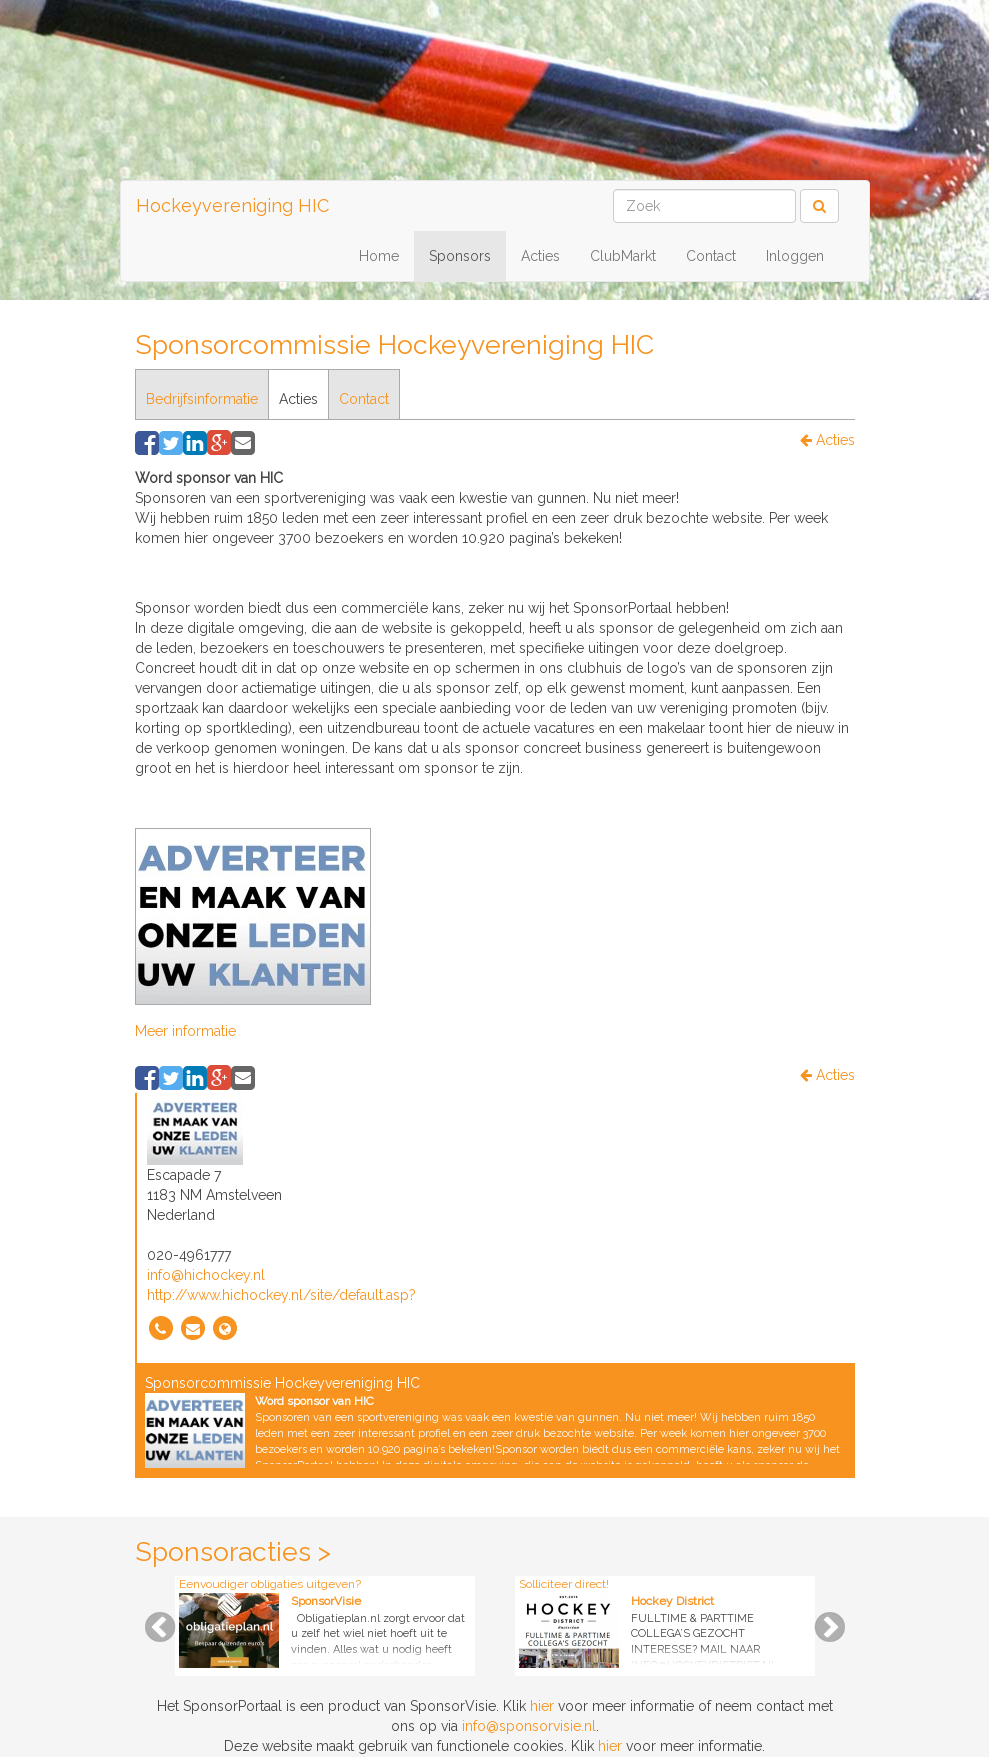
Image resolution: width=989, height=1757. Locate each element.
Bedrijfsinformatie (202, 399)
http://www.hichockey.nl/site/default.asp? (281, 1295)
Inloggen (795, 256)
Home (379, 256)
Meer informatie (185, 1031)
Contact (711, 256)
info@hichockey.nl (206, 1275)
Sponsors (460, 256)
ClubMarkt (623, 256)
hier (542, 1706)
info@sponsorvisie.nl (529, 1726)
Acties (540, 256)
